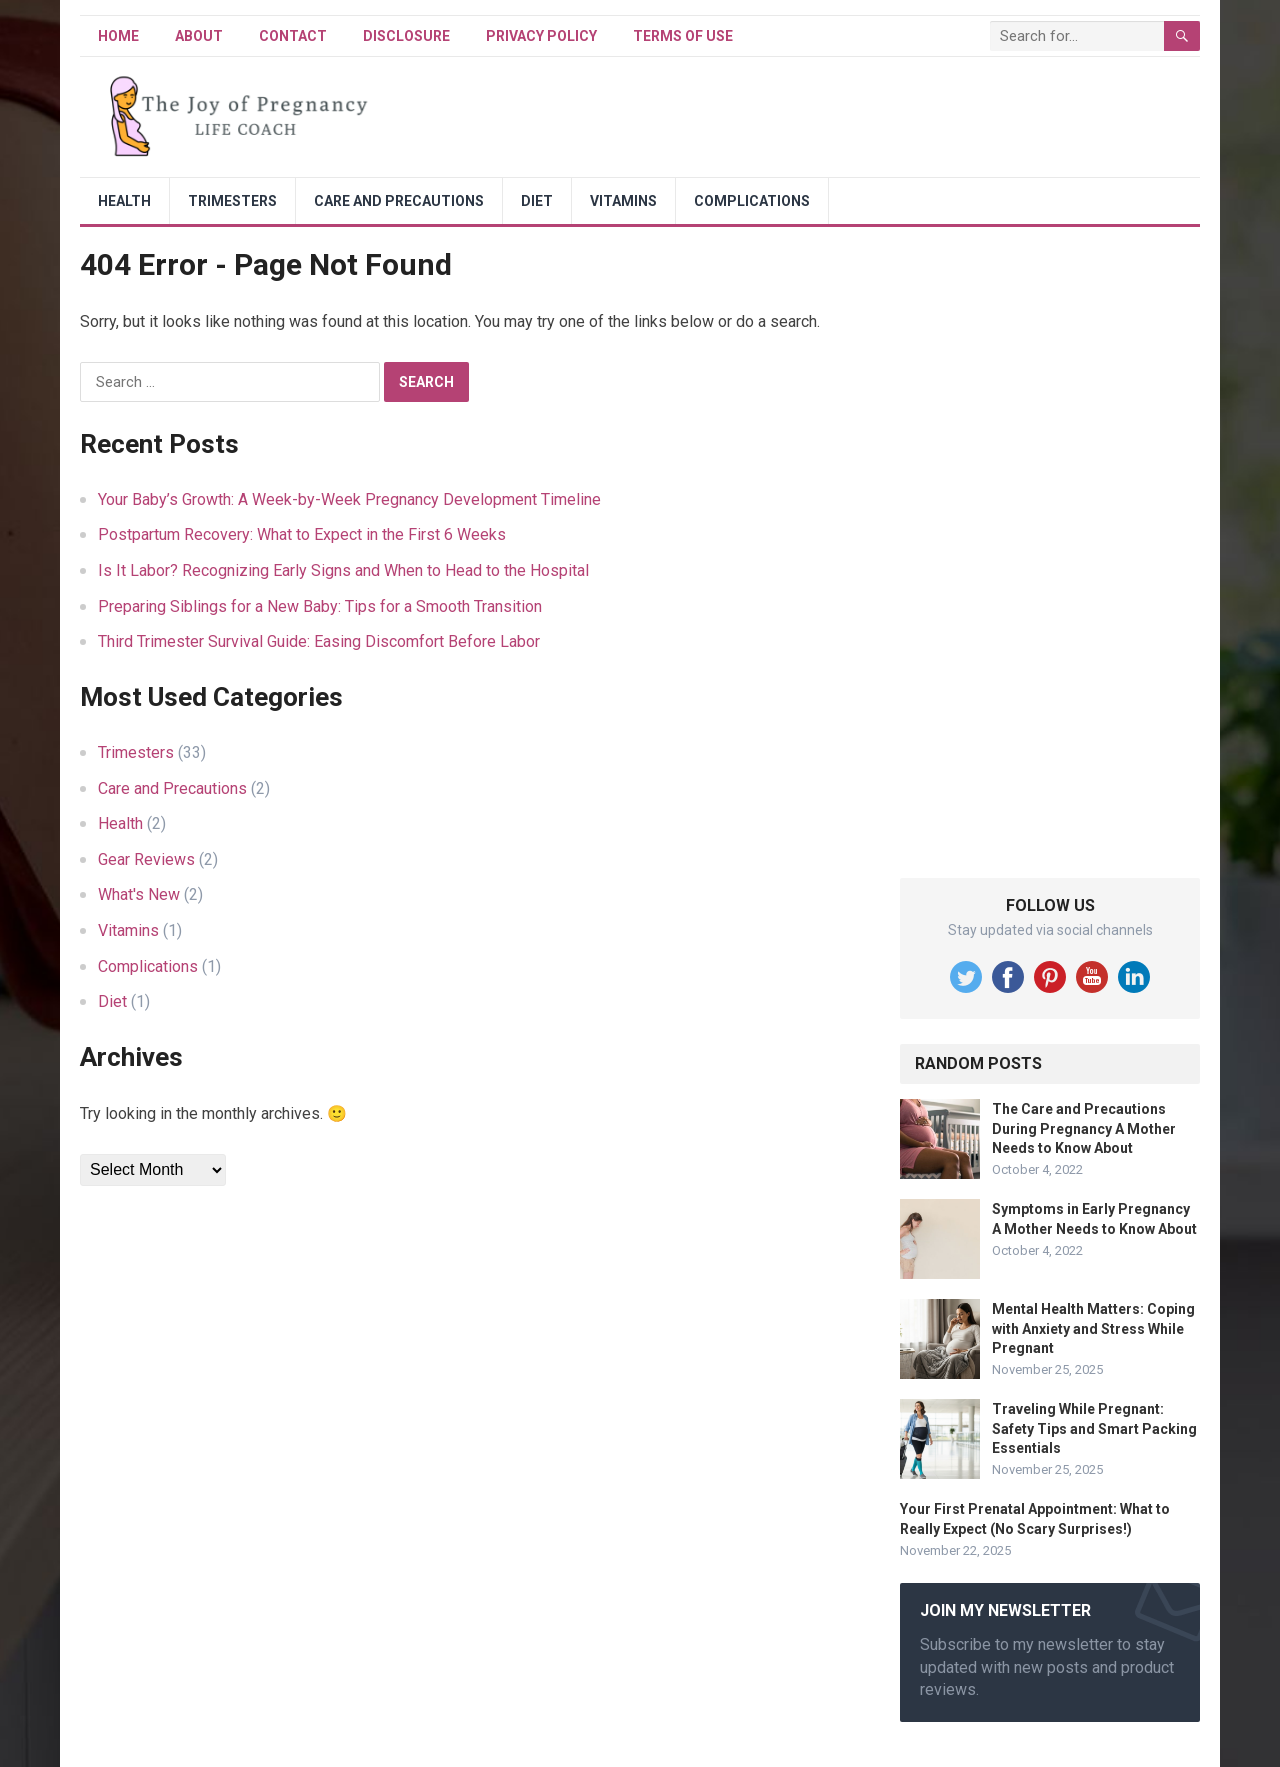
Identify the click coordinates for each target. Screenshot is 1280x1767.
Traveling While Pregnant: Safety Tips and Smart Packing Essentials (1094, 1428)
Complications (752, 201)
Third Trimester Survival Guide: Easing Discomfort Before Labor (319, 641)
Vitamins (623, 201)
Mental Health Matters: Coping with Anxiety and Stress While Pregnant (1093, 1328)
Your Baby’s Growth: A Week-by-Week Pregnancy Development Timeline (349, 499)
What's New (139, 894)
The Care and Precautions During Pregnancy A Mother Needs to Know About (1084, 1128)
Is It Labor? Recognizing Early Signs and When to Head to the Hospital (343, 570)
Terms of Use (683, 36)
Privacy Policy (541, 36)
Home (118, 36)
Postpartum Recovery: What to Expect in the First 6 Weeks (302, 534)
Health (124, 201)
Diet (537, 201)
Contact (293, 36)
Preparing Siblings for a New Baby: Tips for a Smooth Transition (320, 606)
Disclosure (406, 36)
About (199, 36)
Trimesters (232, 201)
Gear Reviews (146, 859)
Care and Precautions (399, 201)
